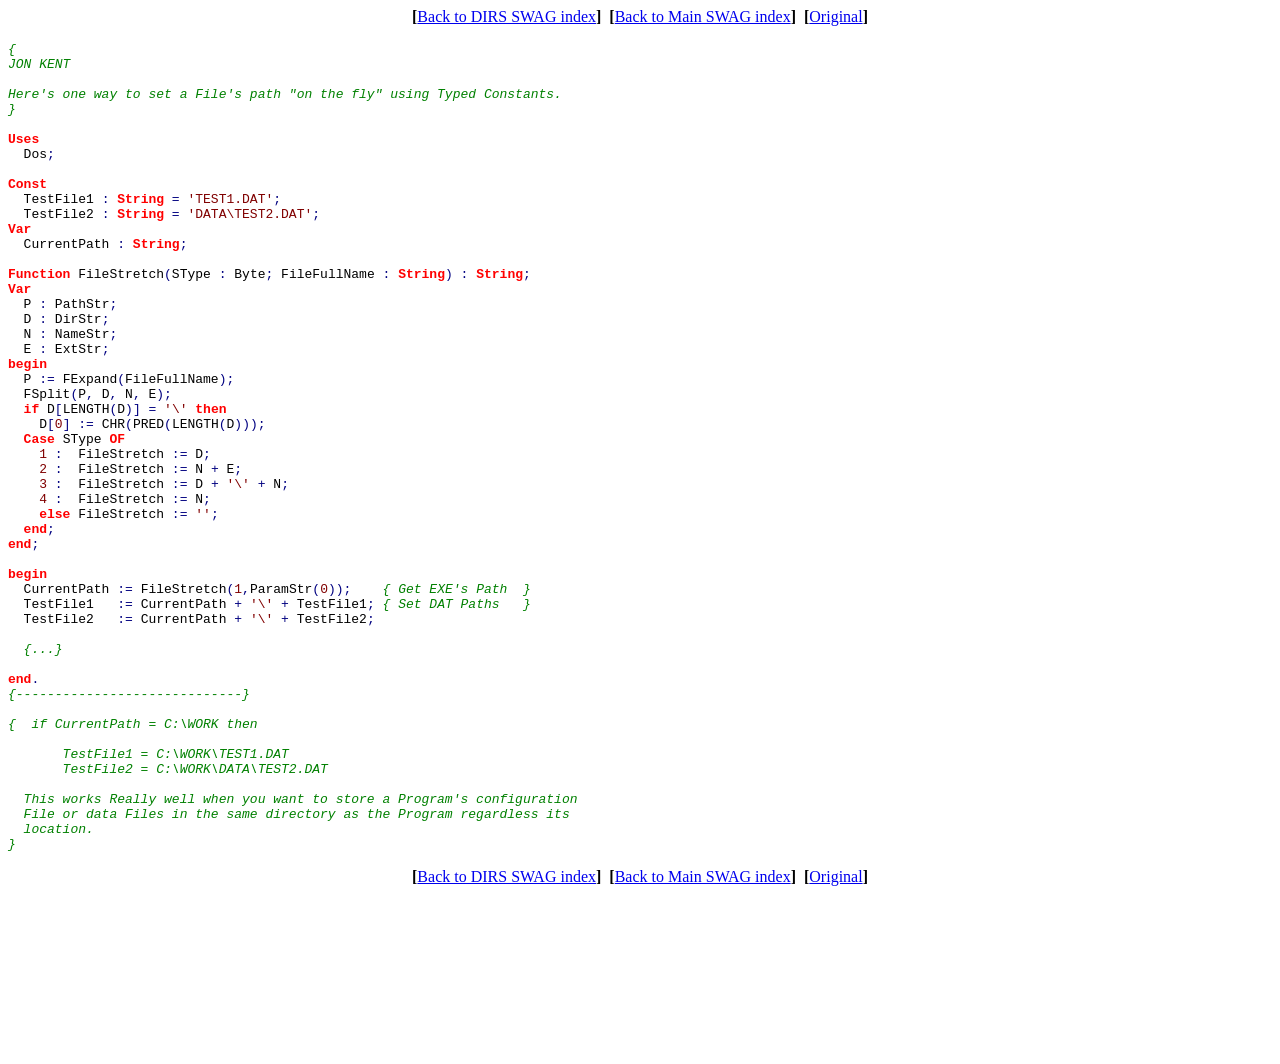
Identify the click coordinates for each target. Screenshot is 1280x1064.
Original (835, 16)
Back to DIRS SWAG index (506, 16)
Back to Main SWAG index (703, 16)
